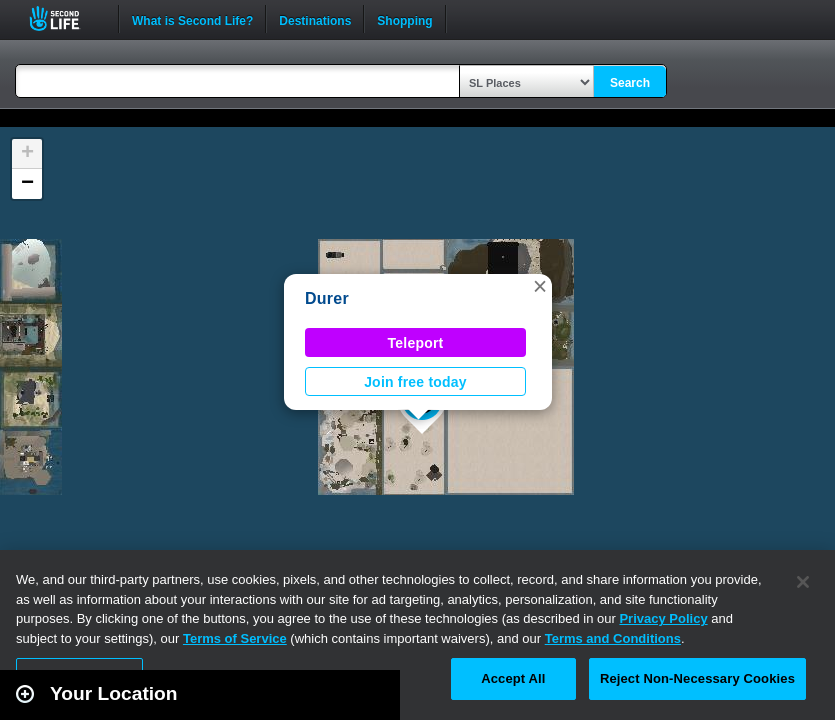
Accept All (513, 678)
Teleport (416, 343)
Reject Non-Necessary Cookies (697, 678)
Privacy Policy (663, 618)
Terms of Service (235, 638)
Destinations (315, 19)
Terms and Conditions (613, 638)
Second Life (65, 18)
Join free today (415, 382)
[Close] (803, 582)
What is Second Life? (192, 19)
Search (630, 83)
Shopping (404, 19)
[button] (540, 286)
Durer (327, 298)
